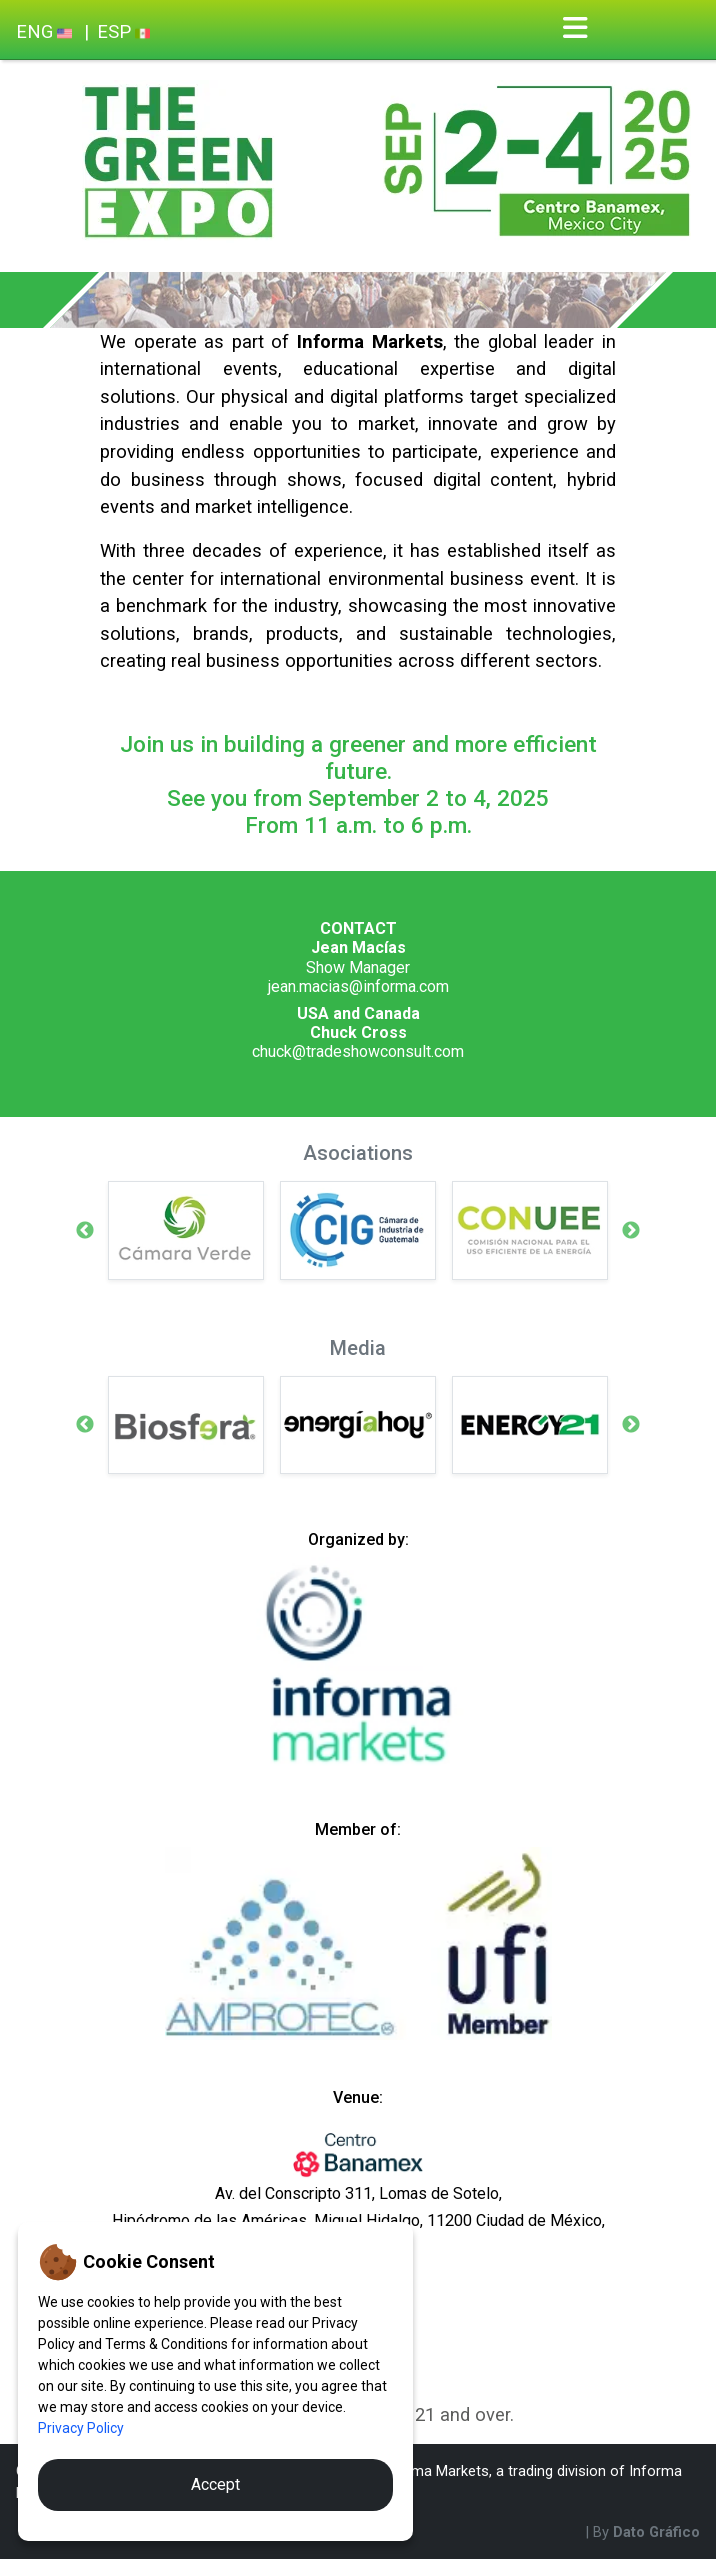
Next (631, 1231)
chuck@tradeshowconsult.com (358, 1051)
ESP (123, 31)
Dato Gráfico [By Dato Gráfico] (656, 2532)
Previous (85, 1231)
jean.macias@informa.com (358, 986)
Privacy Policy (81, 2428)
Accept (215, 2484)
